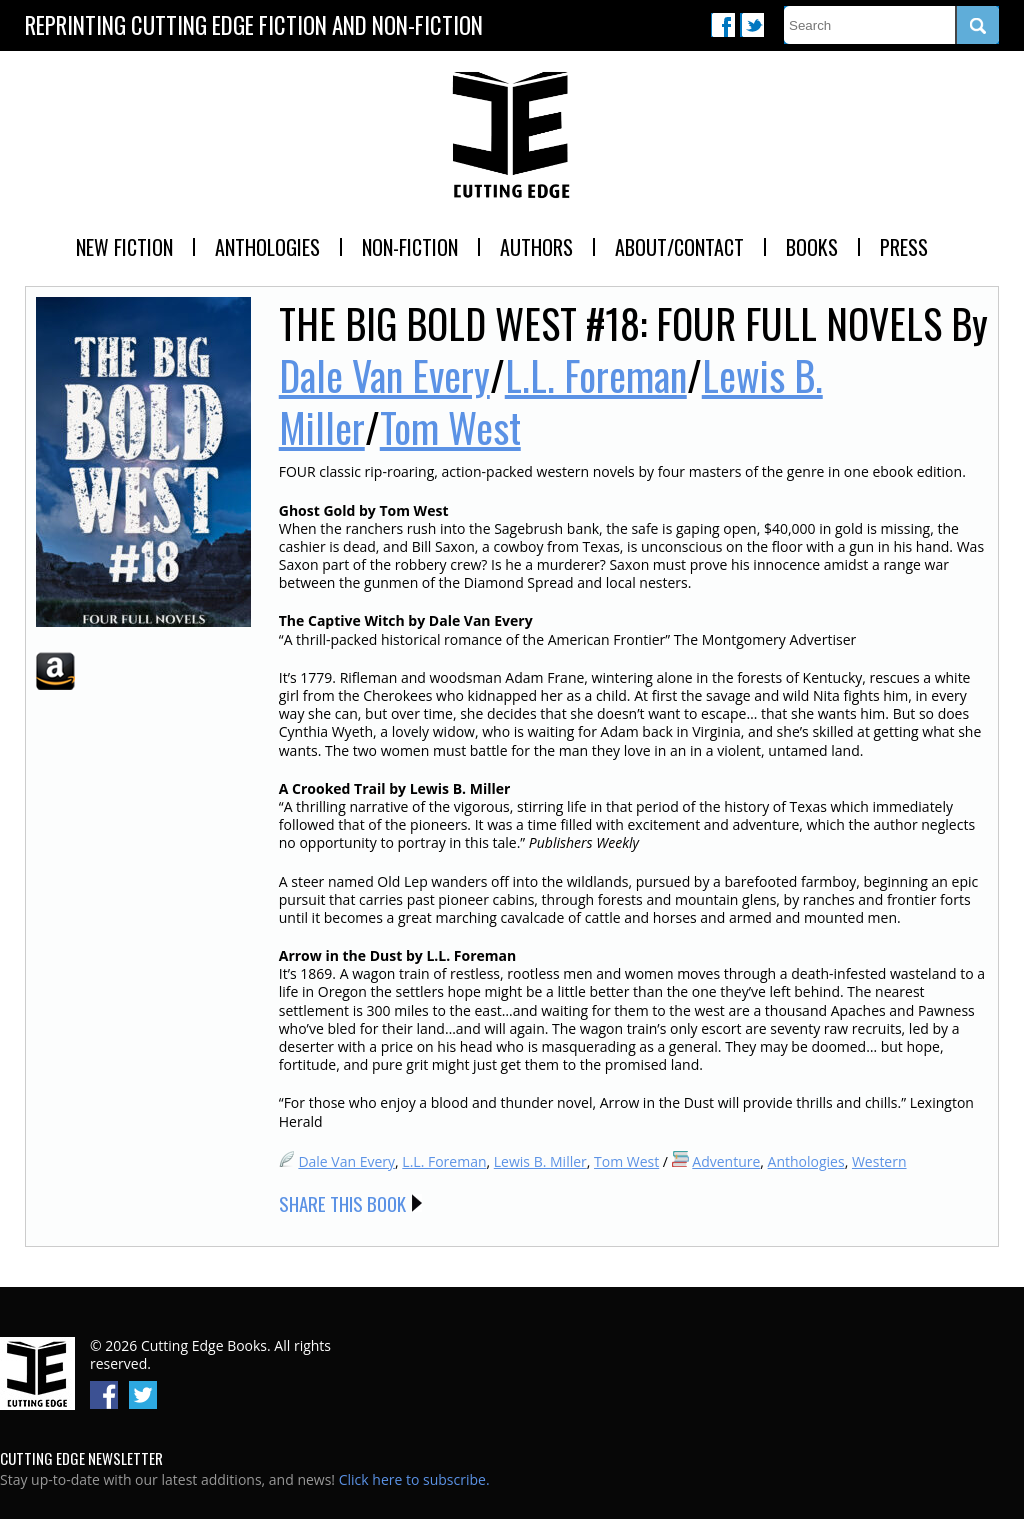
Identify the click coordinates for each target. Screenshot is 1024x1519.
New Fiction (124, 247)
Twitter (752, 25)
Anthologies (267, 247)
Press (904, 247)
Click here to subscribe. (414, 1479)
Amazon (55, 671)
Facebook (723, 25)
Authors (536, 247)
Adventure (726, 1161)
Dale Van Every (384, 375)
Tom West (450, 427)
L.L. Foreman (596, 375)
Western (879, 1161)
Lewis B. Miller (540, 1161)
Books (812, 247)
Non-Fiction (410, 247)
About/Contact (679, 247)
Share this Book (342, 1203)
